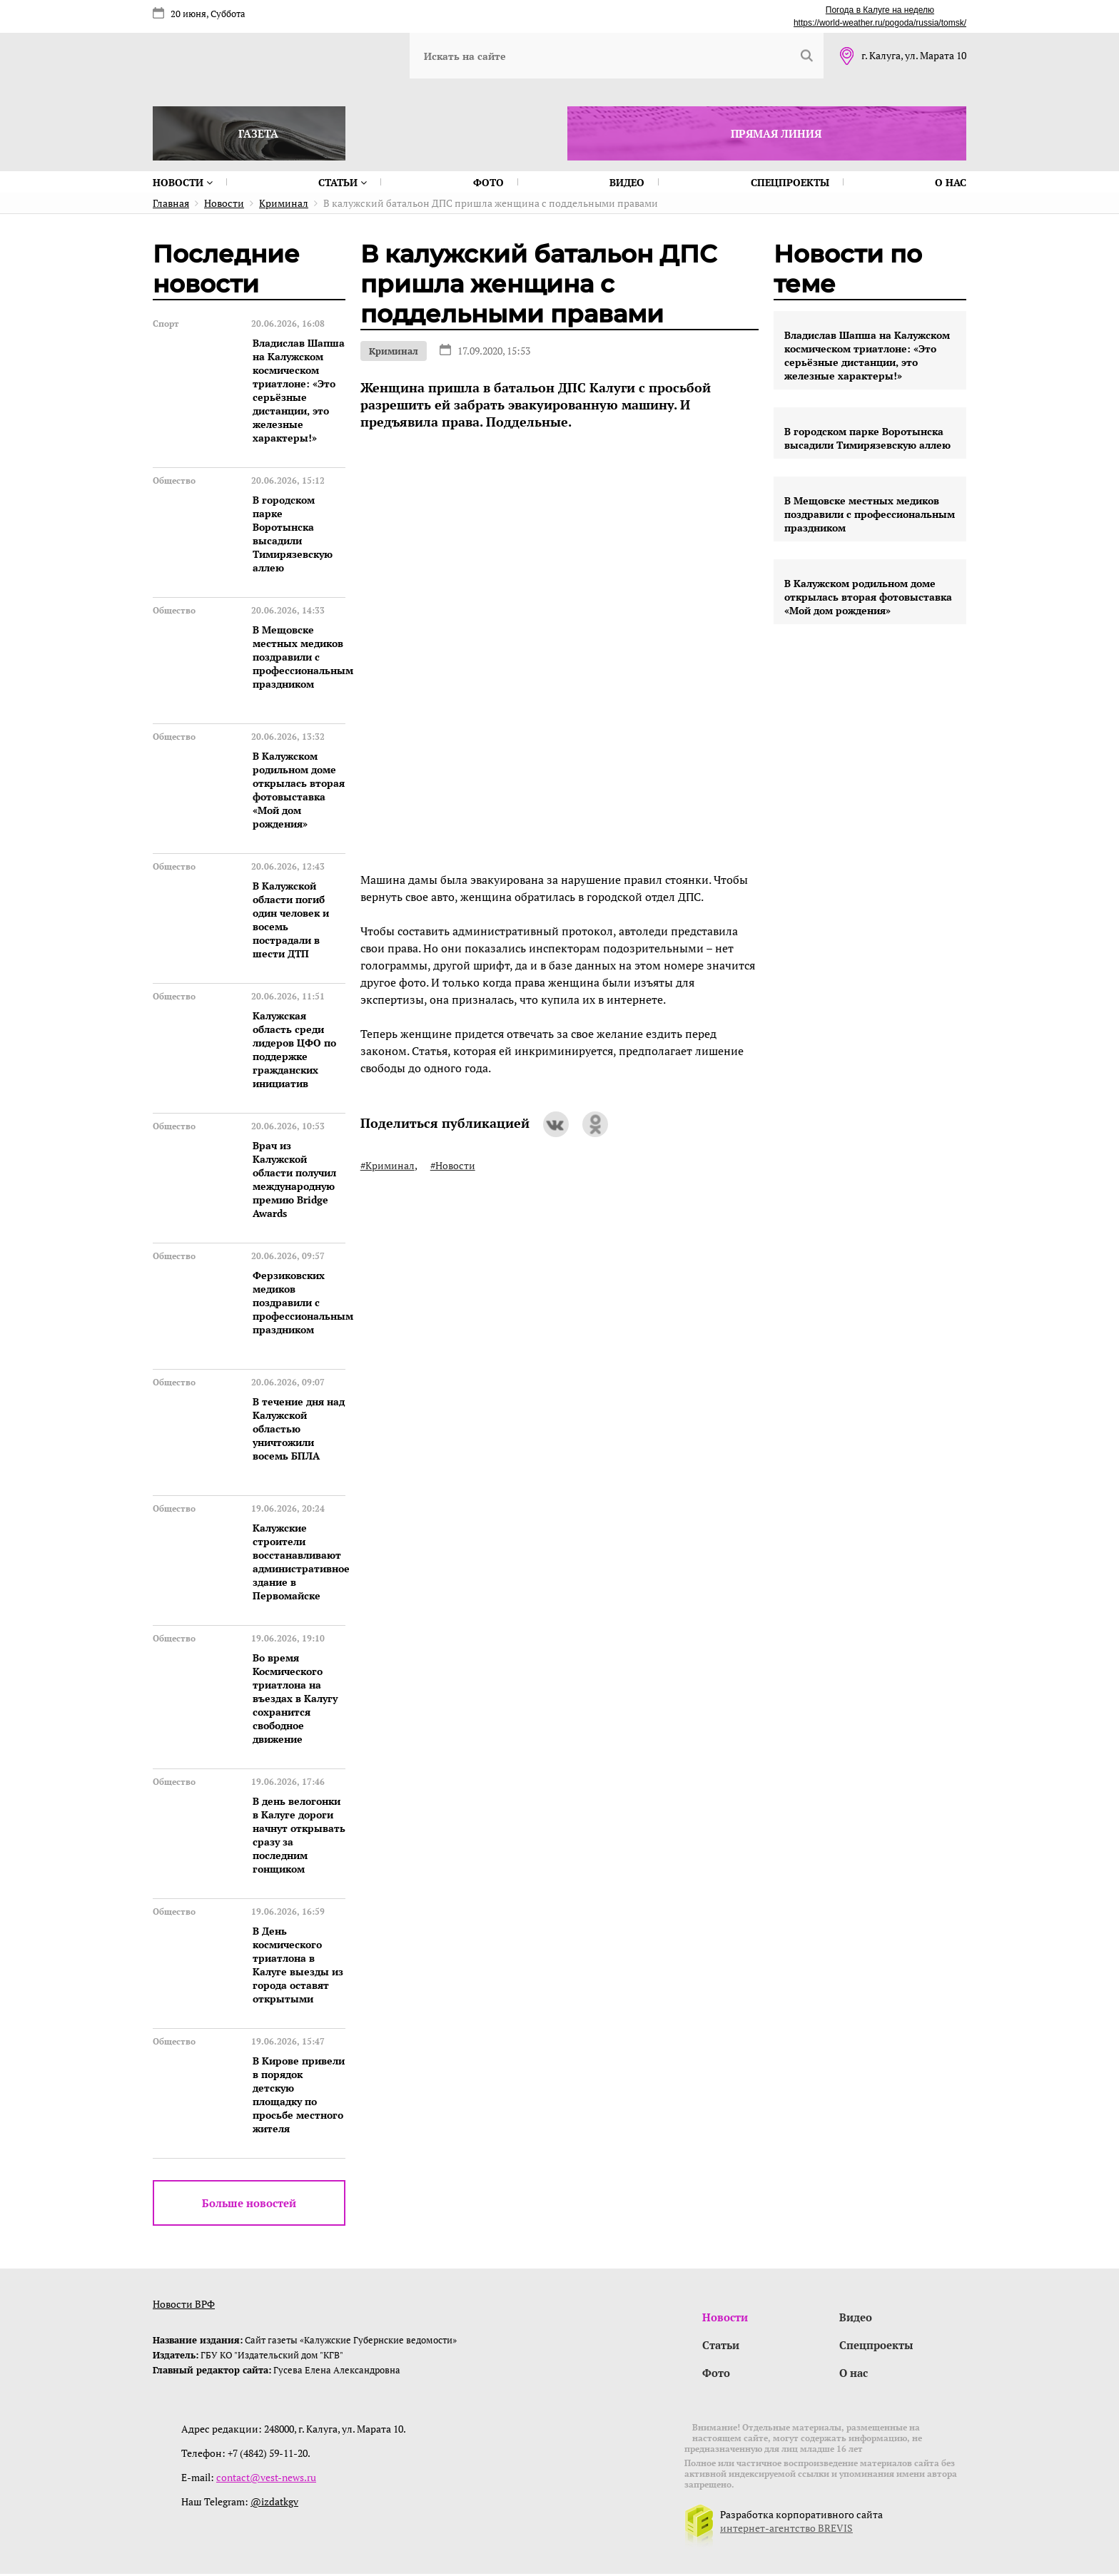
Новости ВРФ (184, 2304)
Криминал (393, 351)
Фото (488, 182)
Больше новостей (249, 2203)
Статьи (342, 182)
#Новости (452, 1165)
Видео (626, 182)
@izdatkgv (274, 2503)
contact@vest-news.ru (266, 2479)
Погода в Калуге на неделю (880, 10)
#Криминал (387, 1165)
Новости (183, 182)
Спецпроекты (790, 182)
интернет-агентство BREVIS (786, 2530)
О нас (950, 182)
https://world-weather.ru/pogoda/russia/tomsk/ (880, 23)
